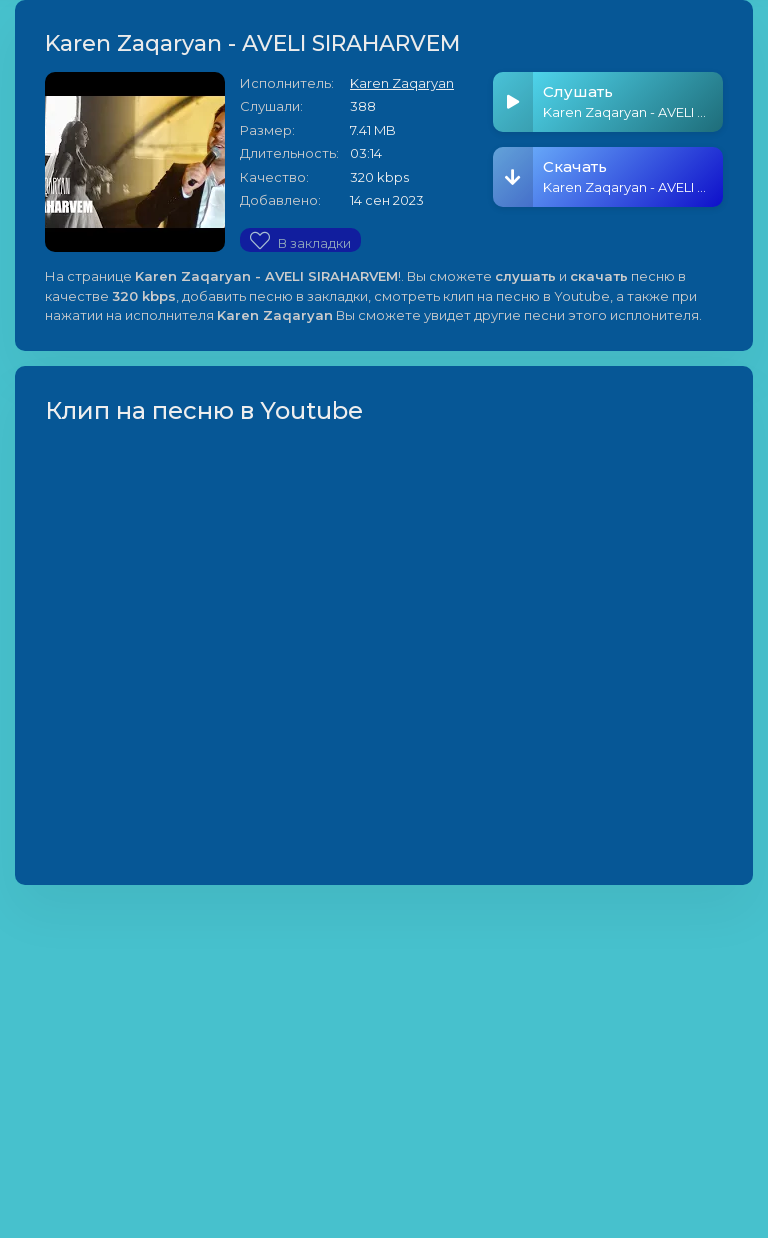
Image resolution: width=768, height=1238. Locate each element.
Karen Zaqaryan (402, 83)
